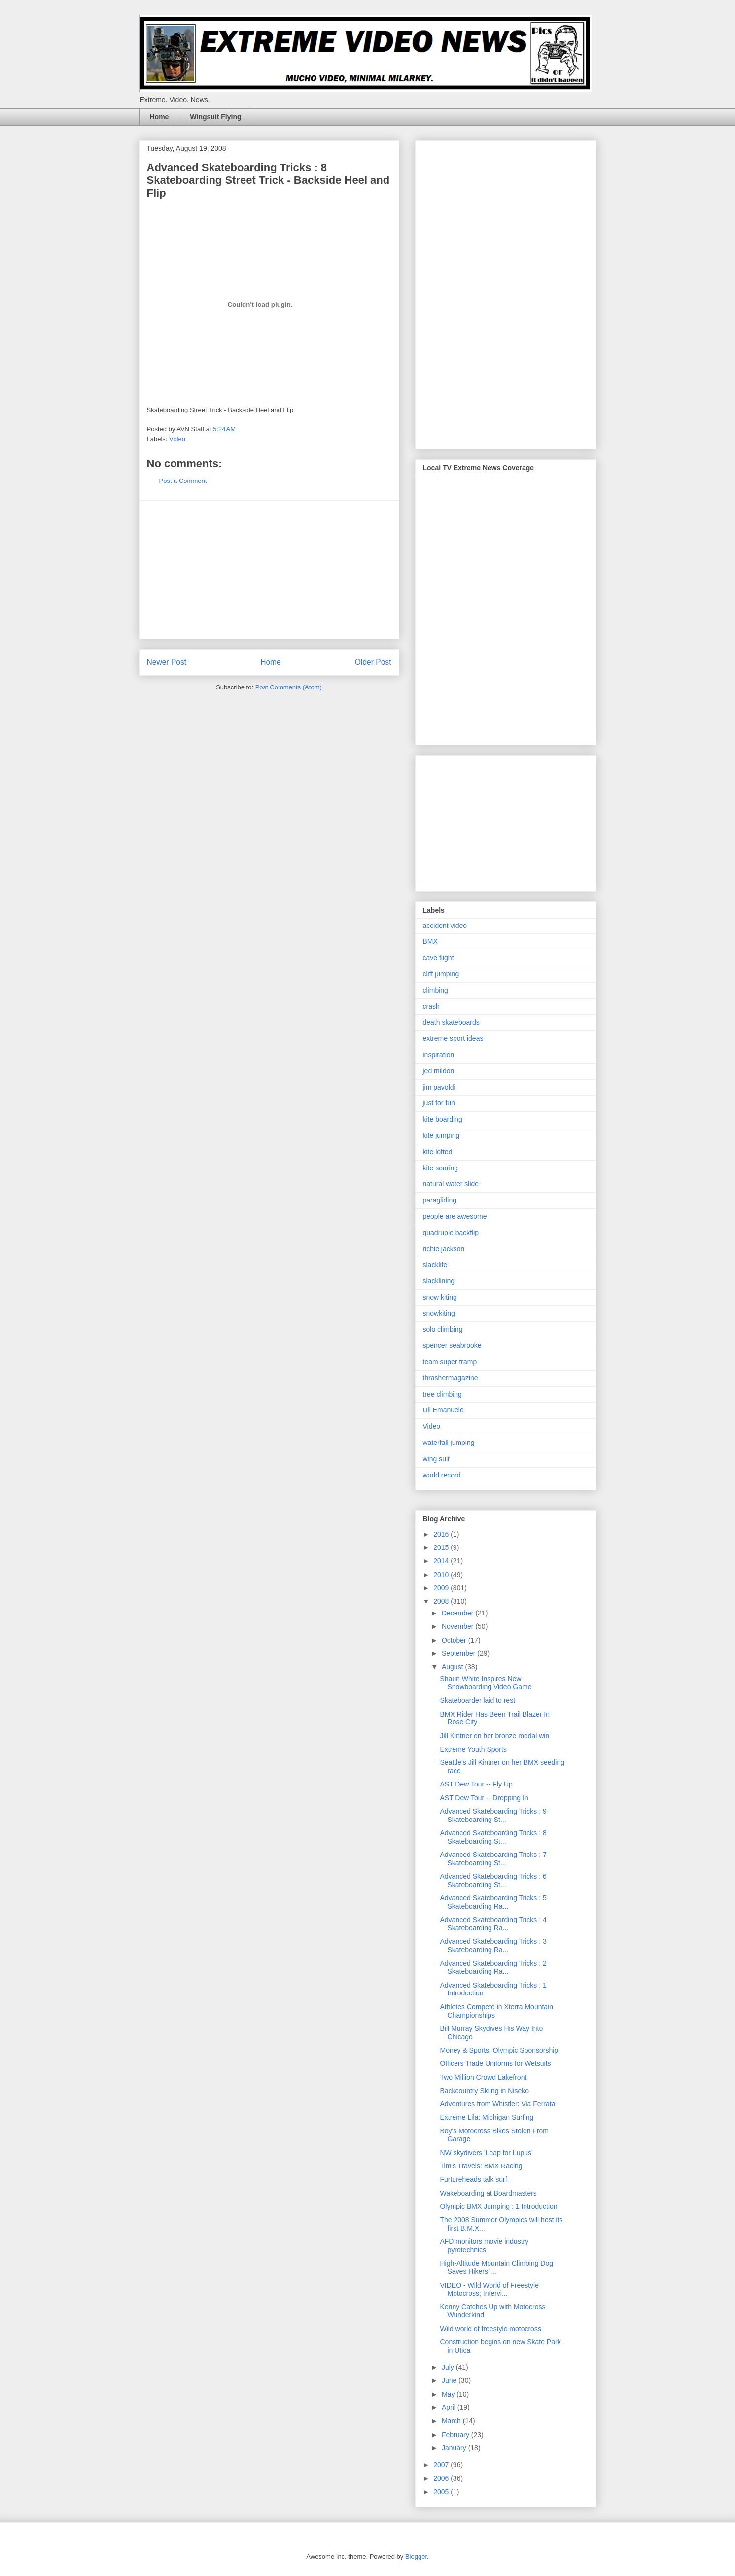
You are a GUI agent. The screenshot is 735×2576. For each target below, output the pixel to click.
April (449, 2407)
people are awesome (455, 1216)
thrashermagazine (450, 1378)
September (459, 1653)
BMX (430, 941)
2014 (442, 1561)
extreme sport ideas (453, 1038)
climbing (435, 990)
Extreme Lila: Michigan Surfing (486, 2117)
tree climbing (442, 1394)
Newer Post (167, 662)
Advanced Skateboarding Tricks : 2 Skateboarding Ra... (493, 1967)
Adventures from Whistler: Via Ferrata (497, 2104)
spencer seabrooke (452, 1345)
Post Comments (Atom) (288, 687)
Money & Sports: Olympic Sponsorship (499, 2050)
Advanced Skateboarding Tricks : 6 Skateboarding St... (493, 1880)
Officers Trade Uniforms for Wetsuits (495, 2063)
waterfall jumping (449, 1442)
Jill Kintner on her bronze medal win (494, 1736)
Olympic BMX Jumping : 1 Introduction (498, 2206)
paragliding (440, 1200)
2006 (442, 2478)
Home (159, 117)
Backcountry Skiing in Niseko (484, 2091)
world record (442, 1475)
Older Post (373, 662)
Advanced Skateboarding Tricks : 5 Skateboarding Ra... (493, 1902)
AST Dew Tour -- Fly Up (476, 1784)
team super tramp (450, 1362)
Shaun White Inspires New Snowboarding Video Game (485, 1683)
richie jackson (444, 1249)
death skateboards (451, 1022)
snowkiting (439, 1313)
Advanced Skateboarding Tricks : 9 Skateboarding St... (493, 1815)
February (456, 2435)
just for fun (439, 1103)
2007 (442, 2465)
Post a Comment (183, 480)
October (455, 1640)
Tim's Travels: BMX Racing (481, 2166)
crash (431, 1006)
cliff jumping (441, 974)
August (453, 1667)
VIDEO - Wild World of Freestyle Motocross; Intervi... (489, 2289)
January (455, 2448)
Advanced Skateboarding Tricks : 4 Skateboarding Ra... (493, 1924)
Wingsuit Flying (215, 117)
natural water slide (451, 1184)
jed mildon (439, 1071)
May (449, 2394)
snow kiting (440, 1297)
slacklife (435, 1265)
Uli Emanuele (443, 1410)
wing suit (436, 1459)
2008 (442, 1601)
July (449, 2367)
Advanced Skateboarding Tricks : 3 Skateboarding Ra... (493, 1945)
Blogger (416, 2556)
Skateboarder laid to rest (477, 1700)
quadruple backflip (451, 1232)
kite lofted (438, 1152)
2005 (442, 2492)
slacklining (439, 1281)
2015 (442, 1547)
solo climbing (443, 1329)
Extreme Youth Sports (473, 1749)
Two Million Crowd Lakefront (483, 2077)
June (450, 2380)
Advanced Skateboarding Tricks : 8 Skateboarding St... (493, 1837)
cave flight (438, 958)
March (452, 2421)
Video (177, 439)
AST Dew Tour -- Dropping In (484, 1798)
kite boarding (442, 1119)
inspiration (439, 1055)
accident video (445, 925)
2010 (442, 1575)
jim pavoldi (439, 1087)
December (458, 1613)
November (458, 1626)
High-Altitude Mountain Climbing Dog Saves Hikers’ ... (496, 2267)
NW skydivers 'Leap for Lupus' (486, 2153)
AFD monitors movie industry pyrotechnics (484, 2245)
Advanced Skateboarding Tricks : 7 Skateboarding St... (493, 1859)
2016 (442, 1534)
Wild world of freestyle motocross (490, 2329)
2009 (442, 1588)
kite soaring (440, 1168)
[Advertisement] (269, 569)
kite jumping (441, 1135)
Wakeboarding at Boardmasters (488, 2193)
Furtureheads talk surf (473, 2179)
